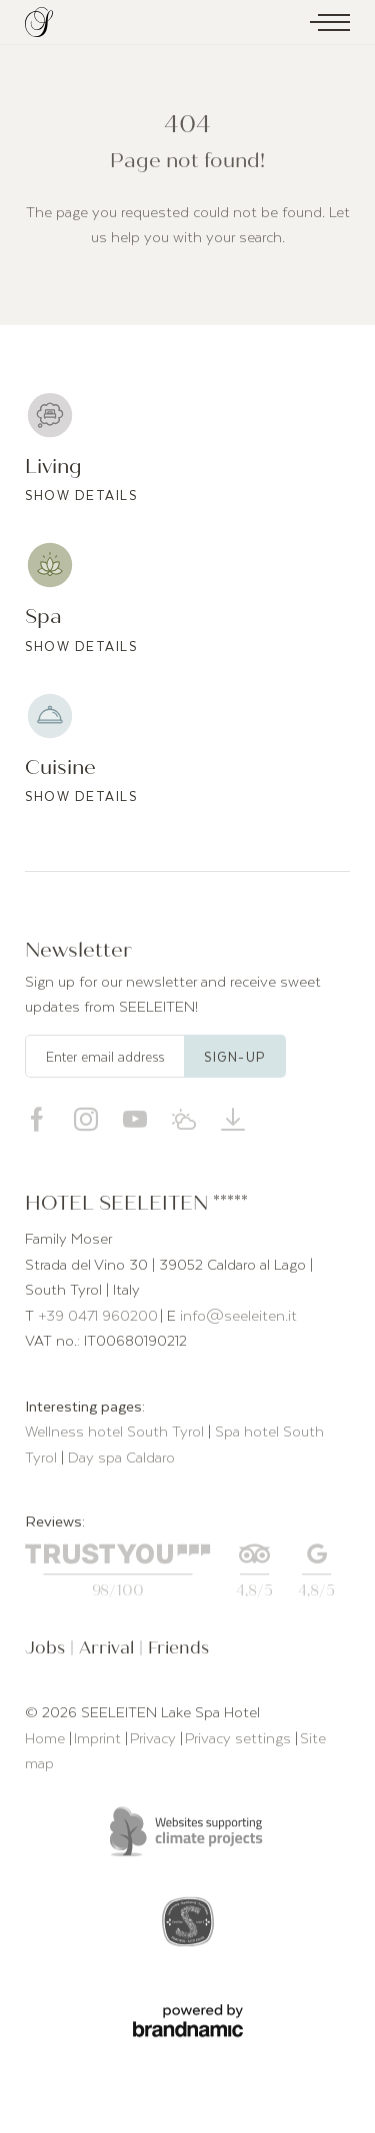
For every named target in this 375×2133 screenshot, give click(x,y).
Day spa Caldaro (121, 1460)
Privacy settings (240, 1740)
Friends (178, 1651)
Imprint (99, 1740)
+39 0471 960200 (98, 1318)
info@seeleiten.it (238, 1318)
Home (47, 1740)
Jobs (47, 1651)
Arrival (109, 1651)
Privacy (155, 1740)
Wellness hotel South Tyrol (116, 1434)
